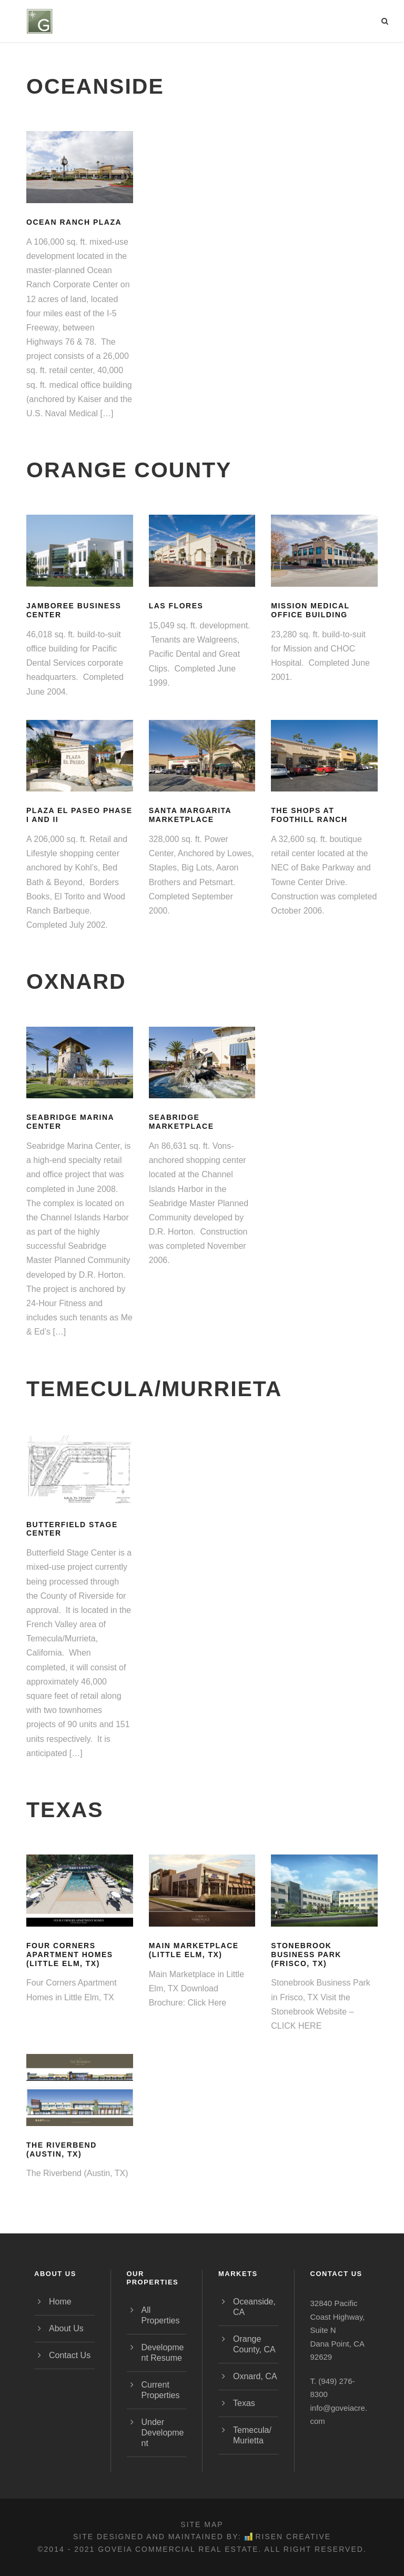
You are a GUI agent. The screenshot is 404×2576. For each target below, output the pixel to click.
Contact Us (69, 2355)
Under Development (163, 2433)
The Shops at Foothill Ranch (309, 815)
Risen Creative (288, 2536)
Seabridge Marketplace (181, 1121)
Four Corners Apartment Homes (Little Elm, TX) (69, 1954)
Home (60, 2301)
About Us (66, 2328)
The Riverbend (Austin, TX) (61, 2149)
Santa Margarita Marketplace (190, 815)
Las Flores (176, 606)
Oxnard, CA (255, 2376)
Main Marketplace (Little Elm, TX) (194, 1950)
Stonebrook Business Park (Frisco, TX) (306, 1954)
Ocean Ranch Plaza (74, 222)
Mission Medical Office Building (310, 610)
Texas (244, 2403)
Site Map (201, 2524)
